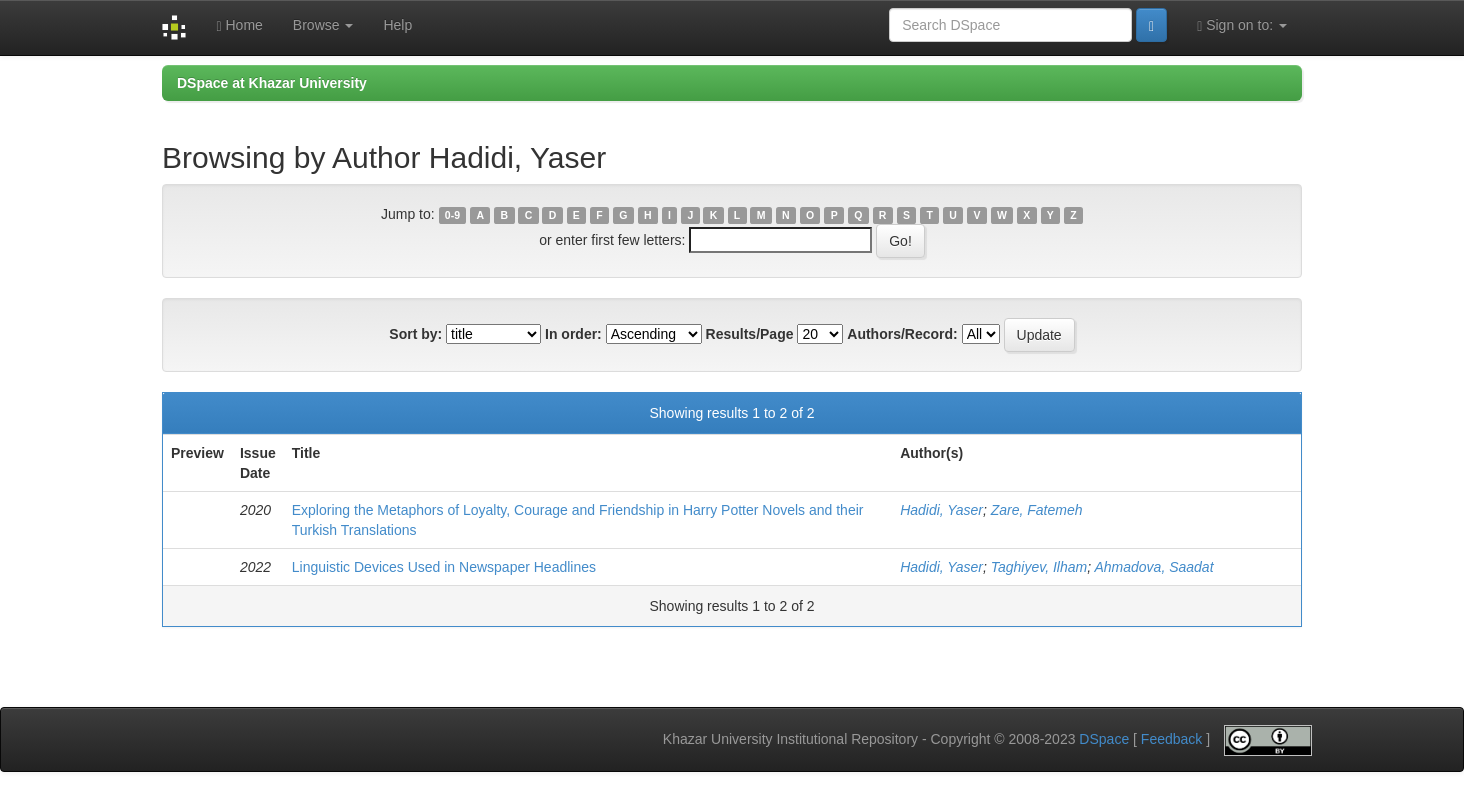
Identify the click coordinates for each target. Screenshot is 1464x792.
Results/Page (750, 334)
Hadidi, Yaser (941, 510)
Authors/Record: (902, 334)
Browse (323, 25)
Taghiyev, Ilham (1039, 567)
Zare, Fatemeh (1037, 510)
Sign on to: (1242, 25)
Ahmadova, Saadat (1153, 567)
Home (239, 25)
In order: (573, 334)
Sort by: (415, 334)
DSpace (1104, 739)
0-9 (452, 215)
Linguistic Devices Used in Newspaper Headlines (444, 567)
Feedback (1171, 739)
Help (397, 25)
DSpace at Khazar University (272, 83)
